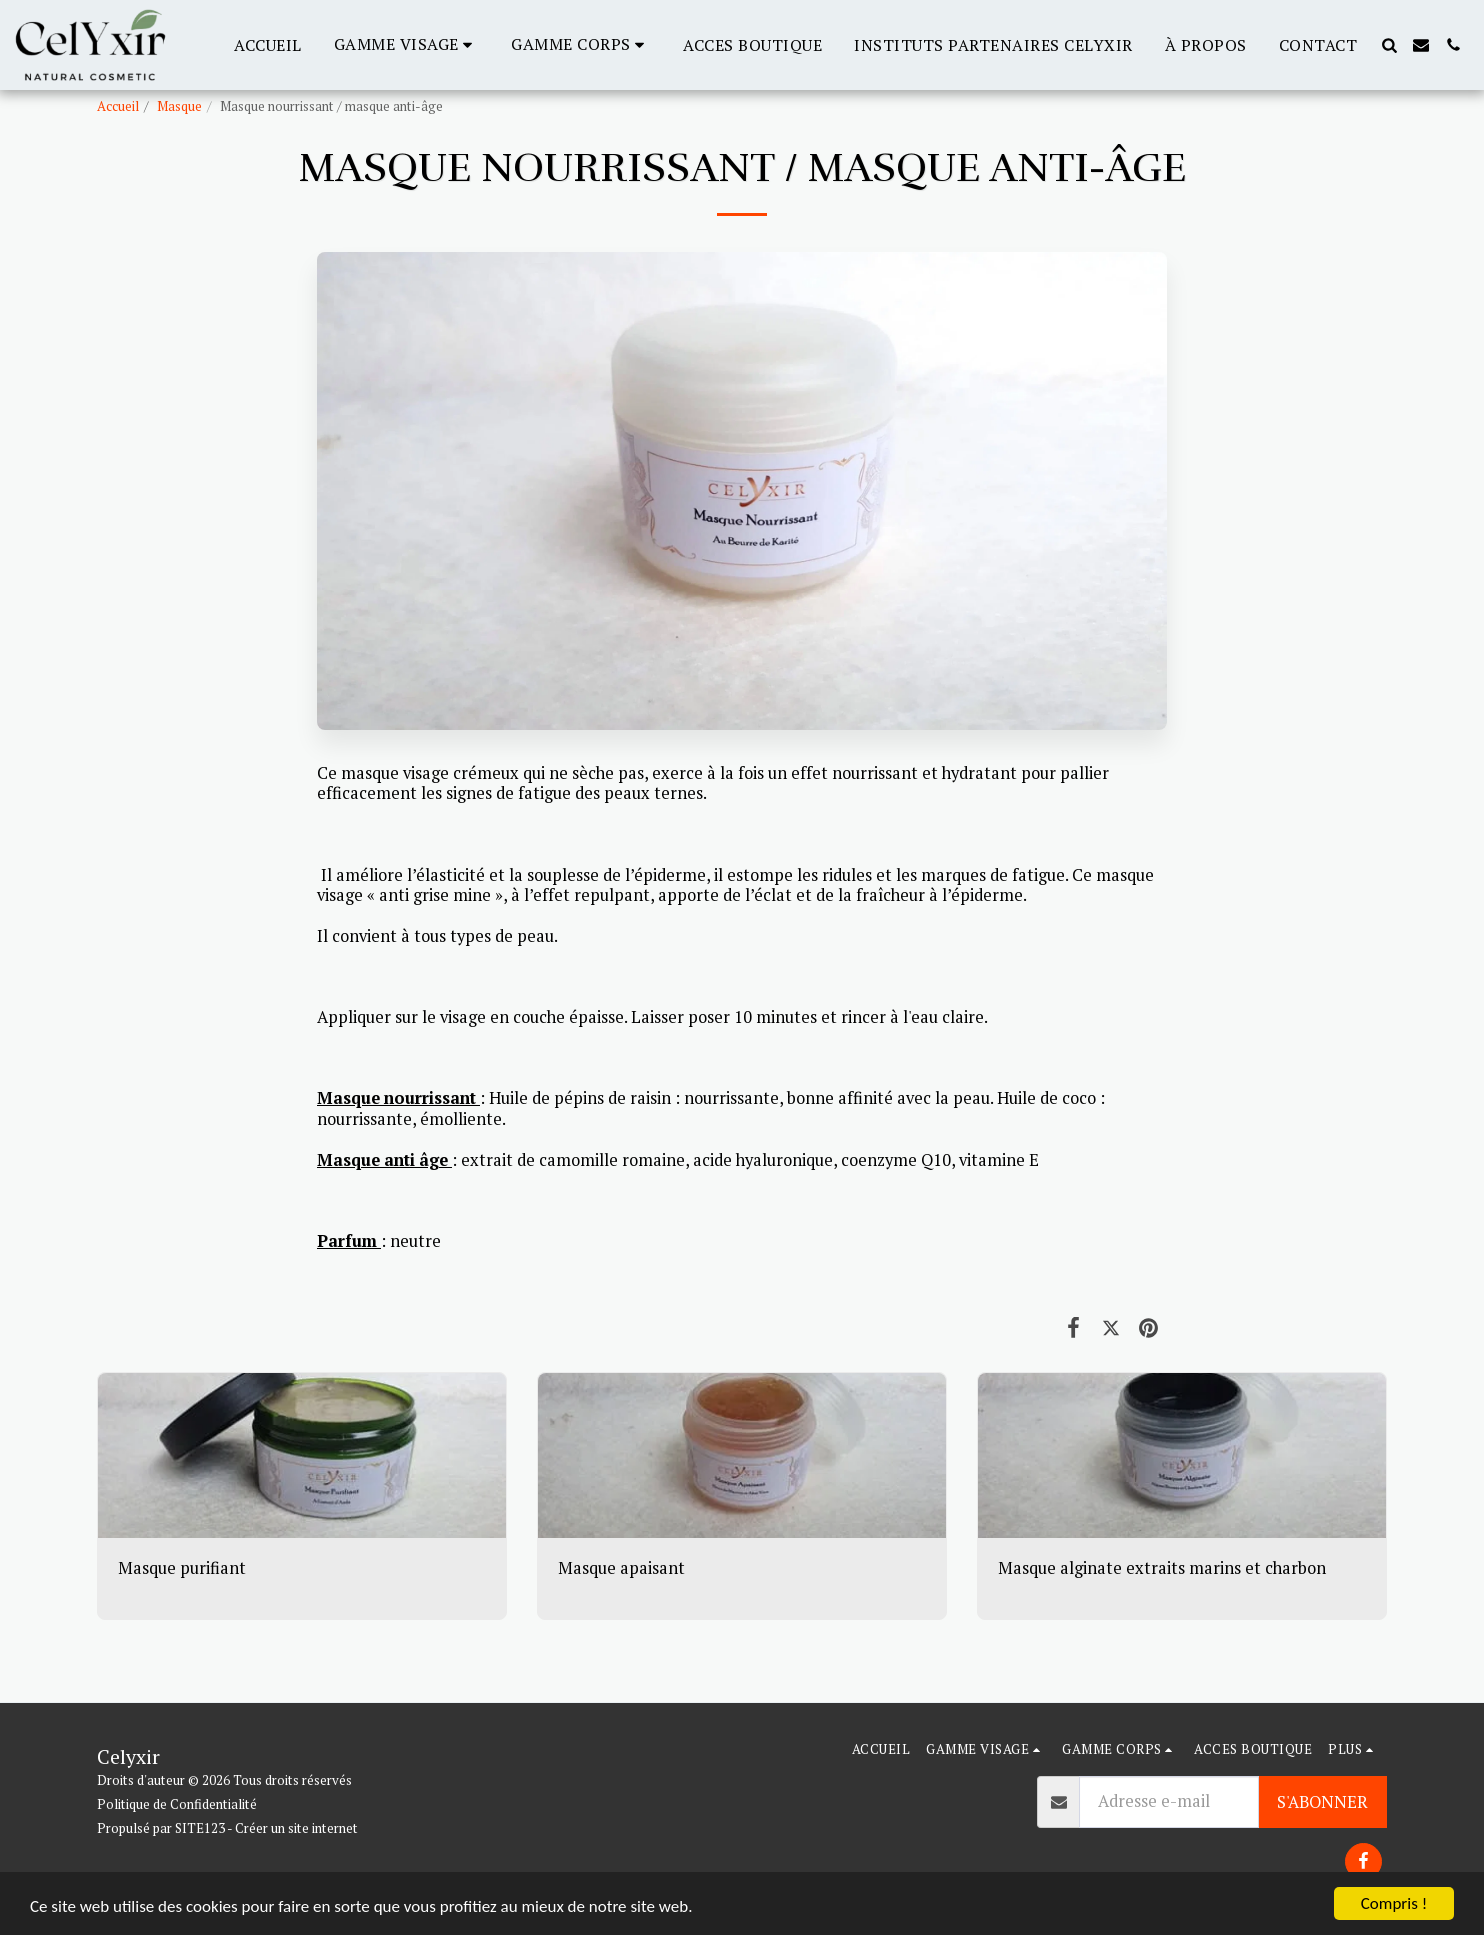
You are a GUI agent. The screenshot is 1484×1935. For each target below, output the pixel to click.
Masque (179, 106)
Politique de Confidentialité (177, 1804)
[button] (407, 44)
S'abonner (1322, 1802)
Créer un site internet (296, 1828)
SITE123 (200, 1828)
